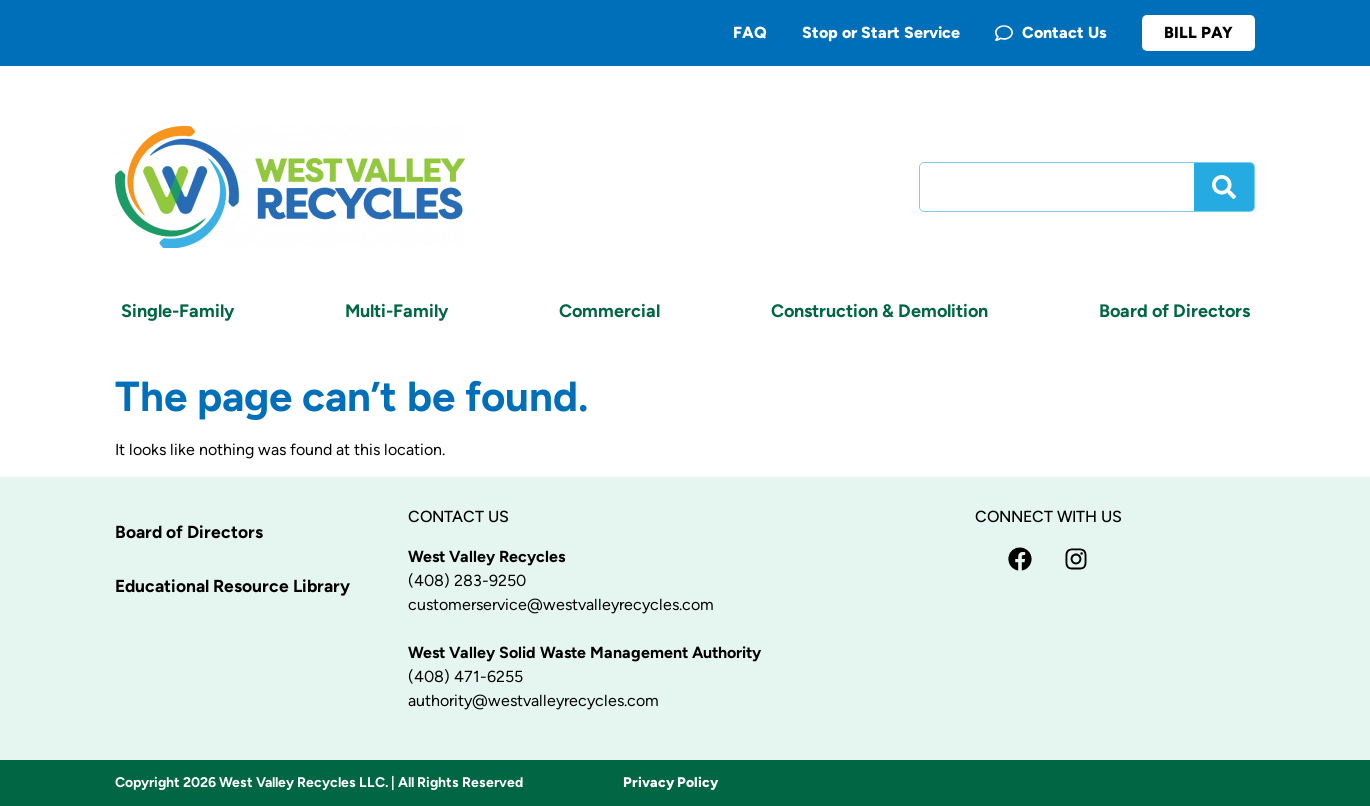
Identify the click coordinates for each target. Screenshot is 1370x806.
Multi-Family (396, 311)
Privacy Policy (670, 782)
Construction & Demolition (879, 311)
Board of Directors (1174, 311)
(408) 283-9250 (467, 580)
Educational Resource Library (236, 586)
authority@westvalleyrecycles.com (533, 700)
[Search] (1224, 187)
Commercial (609, 311)
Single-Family (177, 311)
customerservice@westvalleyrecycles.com (561, 604)
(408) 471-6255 (465, 676)
